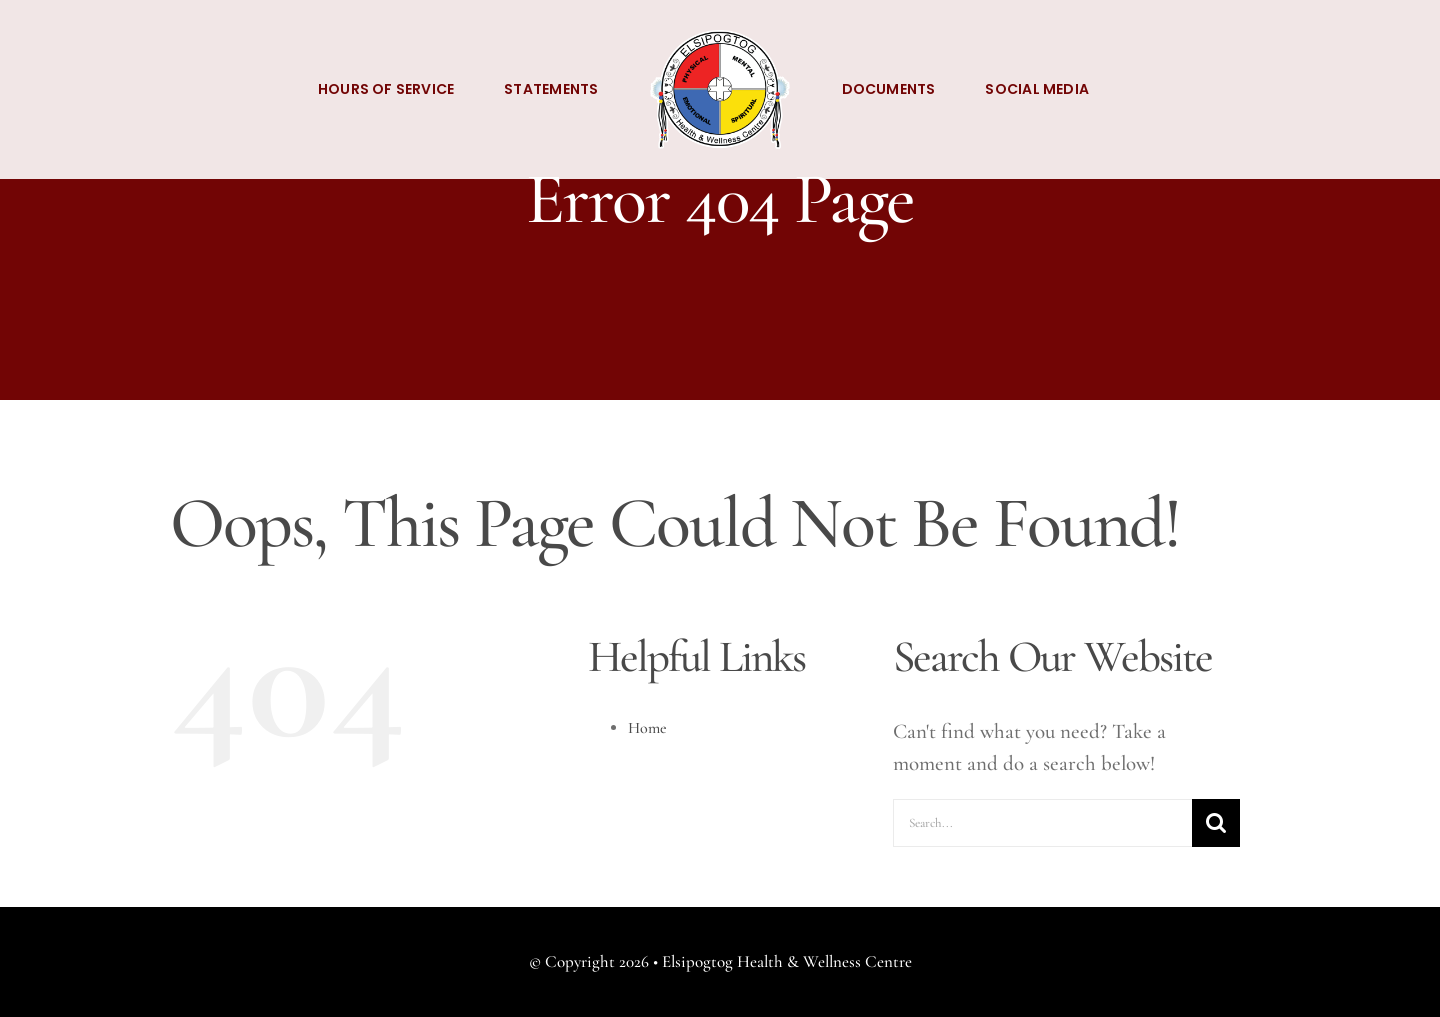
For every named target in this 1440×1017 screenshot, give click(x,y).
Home (647, 728)
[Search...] (1042, 823)
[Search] (1216, 823)
